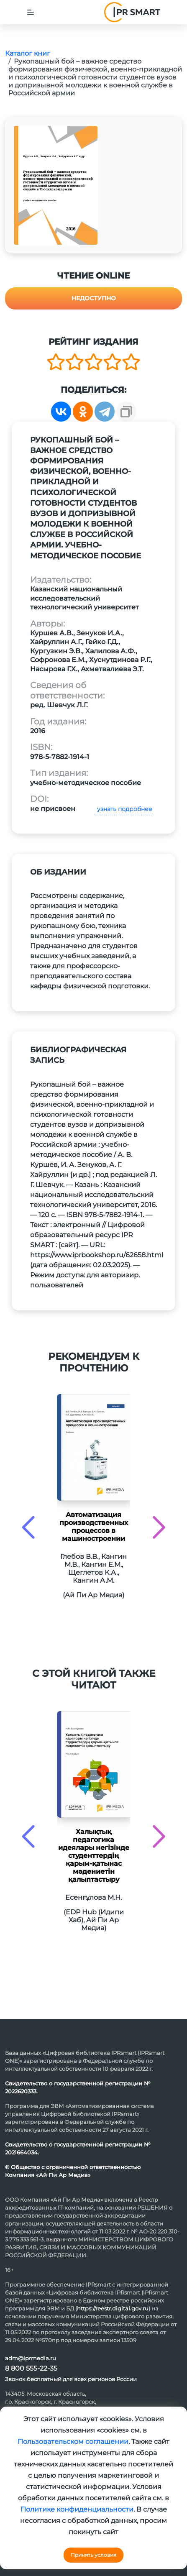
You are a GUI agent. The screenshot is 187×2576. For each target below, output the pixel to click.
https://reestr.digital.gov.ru (113, 2308)
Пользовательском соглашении (73, 2442)
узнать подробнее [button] (123, 809)
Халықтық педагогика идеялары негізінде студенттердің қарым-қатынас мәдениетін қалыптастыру (93, 1855)
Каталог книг (27, 53)
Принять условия (93, 2555)
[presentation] (28, 1527)
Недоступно (94, 298)
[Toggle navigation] (30, 12)
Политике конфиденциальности (76, 2509)
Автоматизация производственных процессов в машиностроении (93, 1527)
